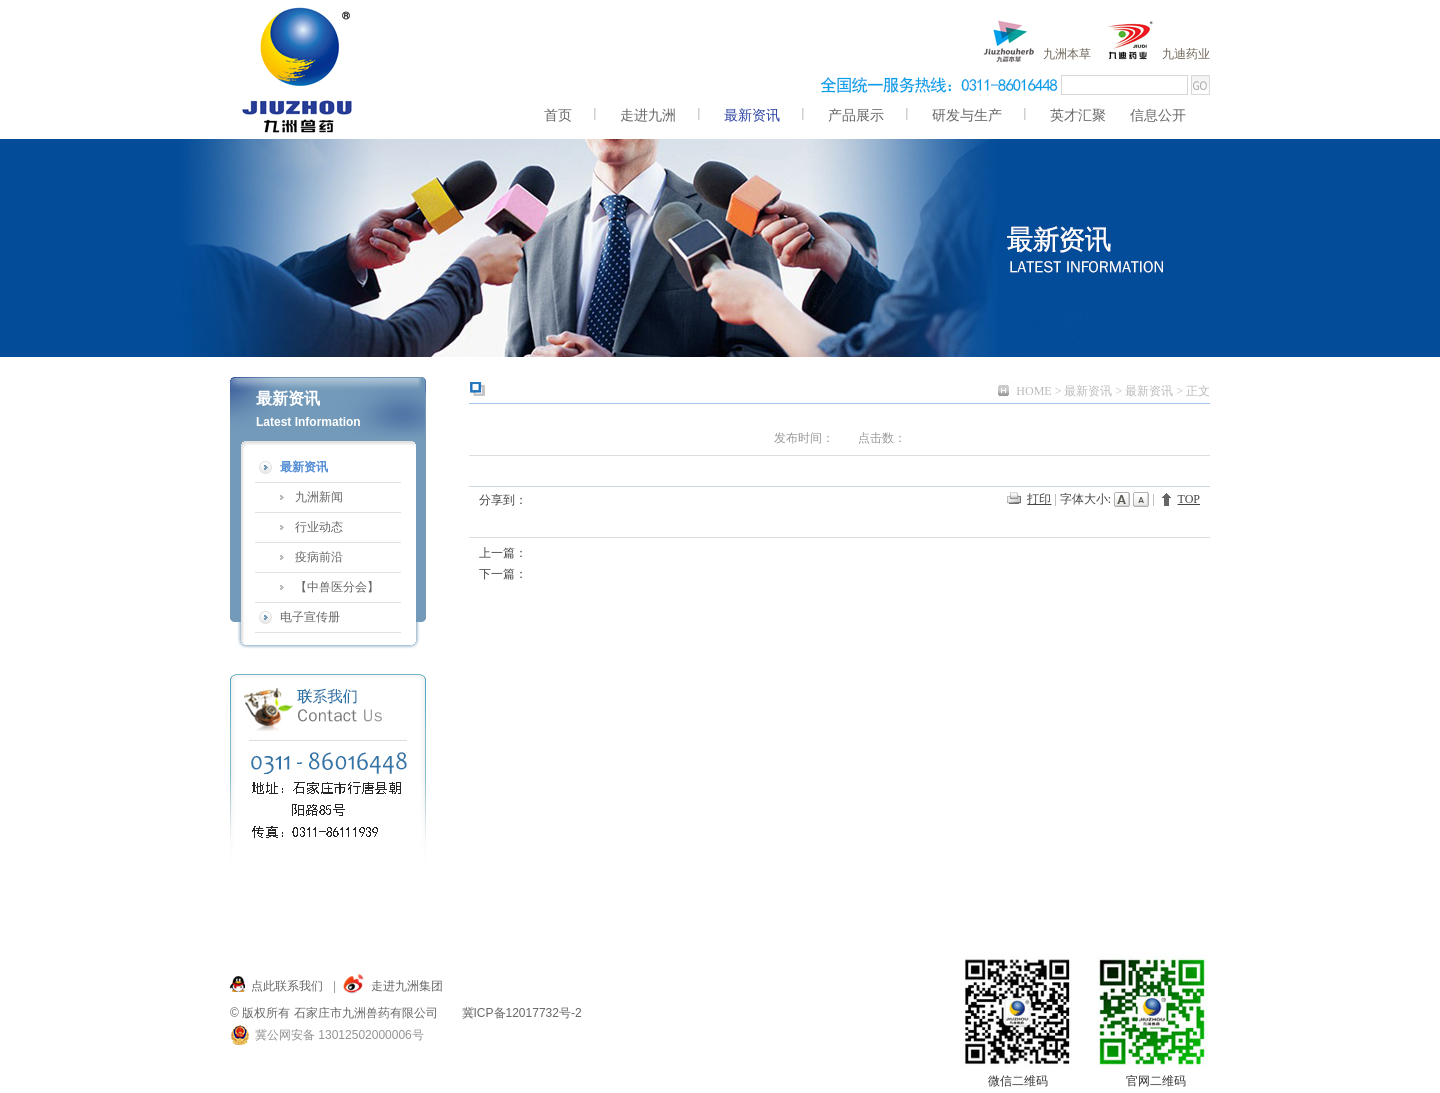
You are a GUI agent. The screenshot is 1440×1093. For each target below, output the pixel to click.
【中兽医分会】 (337, 587)
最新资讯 (1088, 391)
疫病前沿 (319, 557)
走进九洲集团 (407, 986)
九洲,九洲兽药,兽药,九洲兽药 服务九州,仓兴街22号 (299, 69)
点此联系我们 (287, 986)
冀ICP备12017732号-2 (522, 1013)
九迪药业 (1186, 54)
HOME (1033, 391)
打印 (1039, 499)
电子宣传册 (310, 617)
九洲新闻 (319, 497)
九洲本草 (1067, 54)
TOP (1189, 499)
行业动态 (319, 527)
